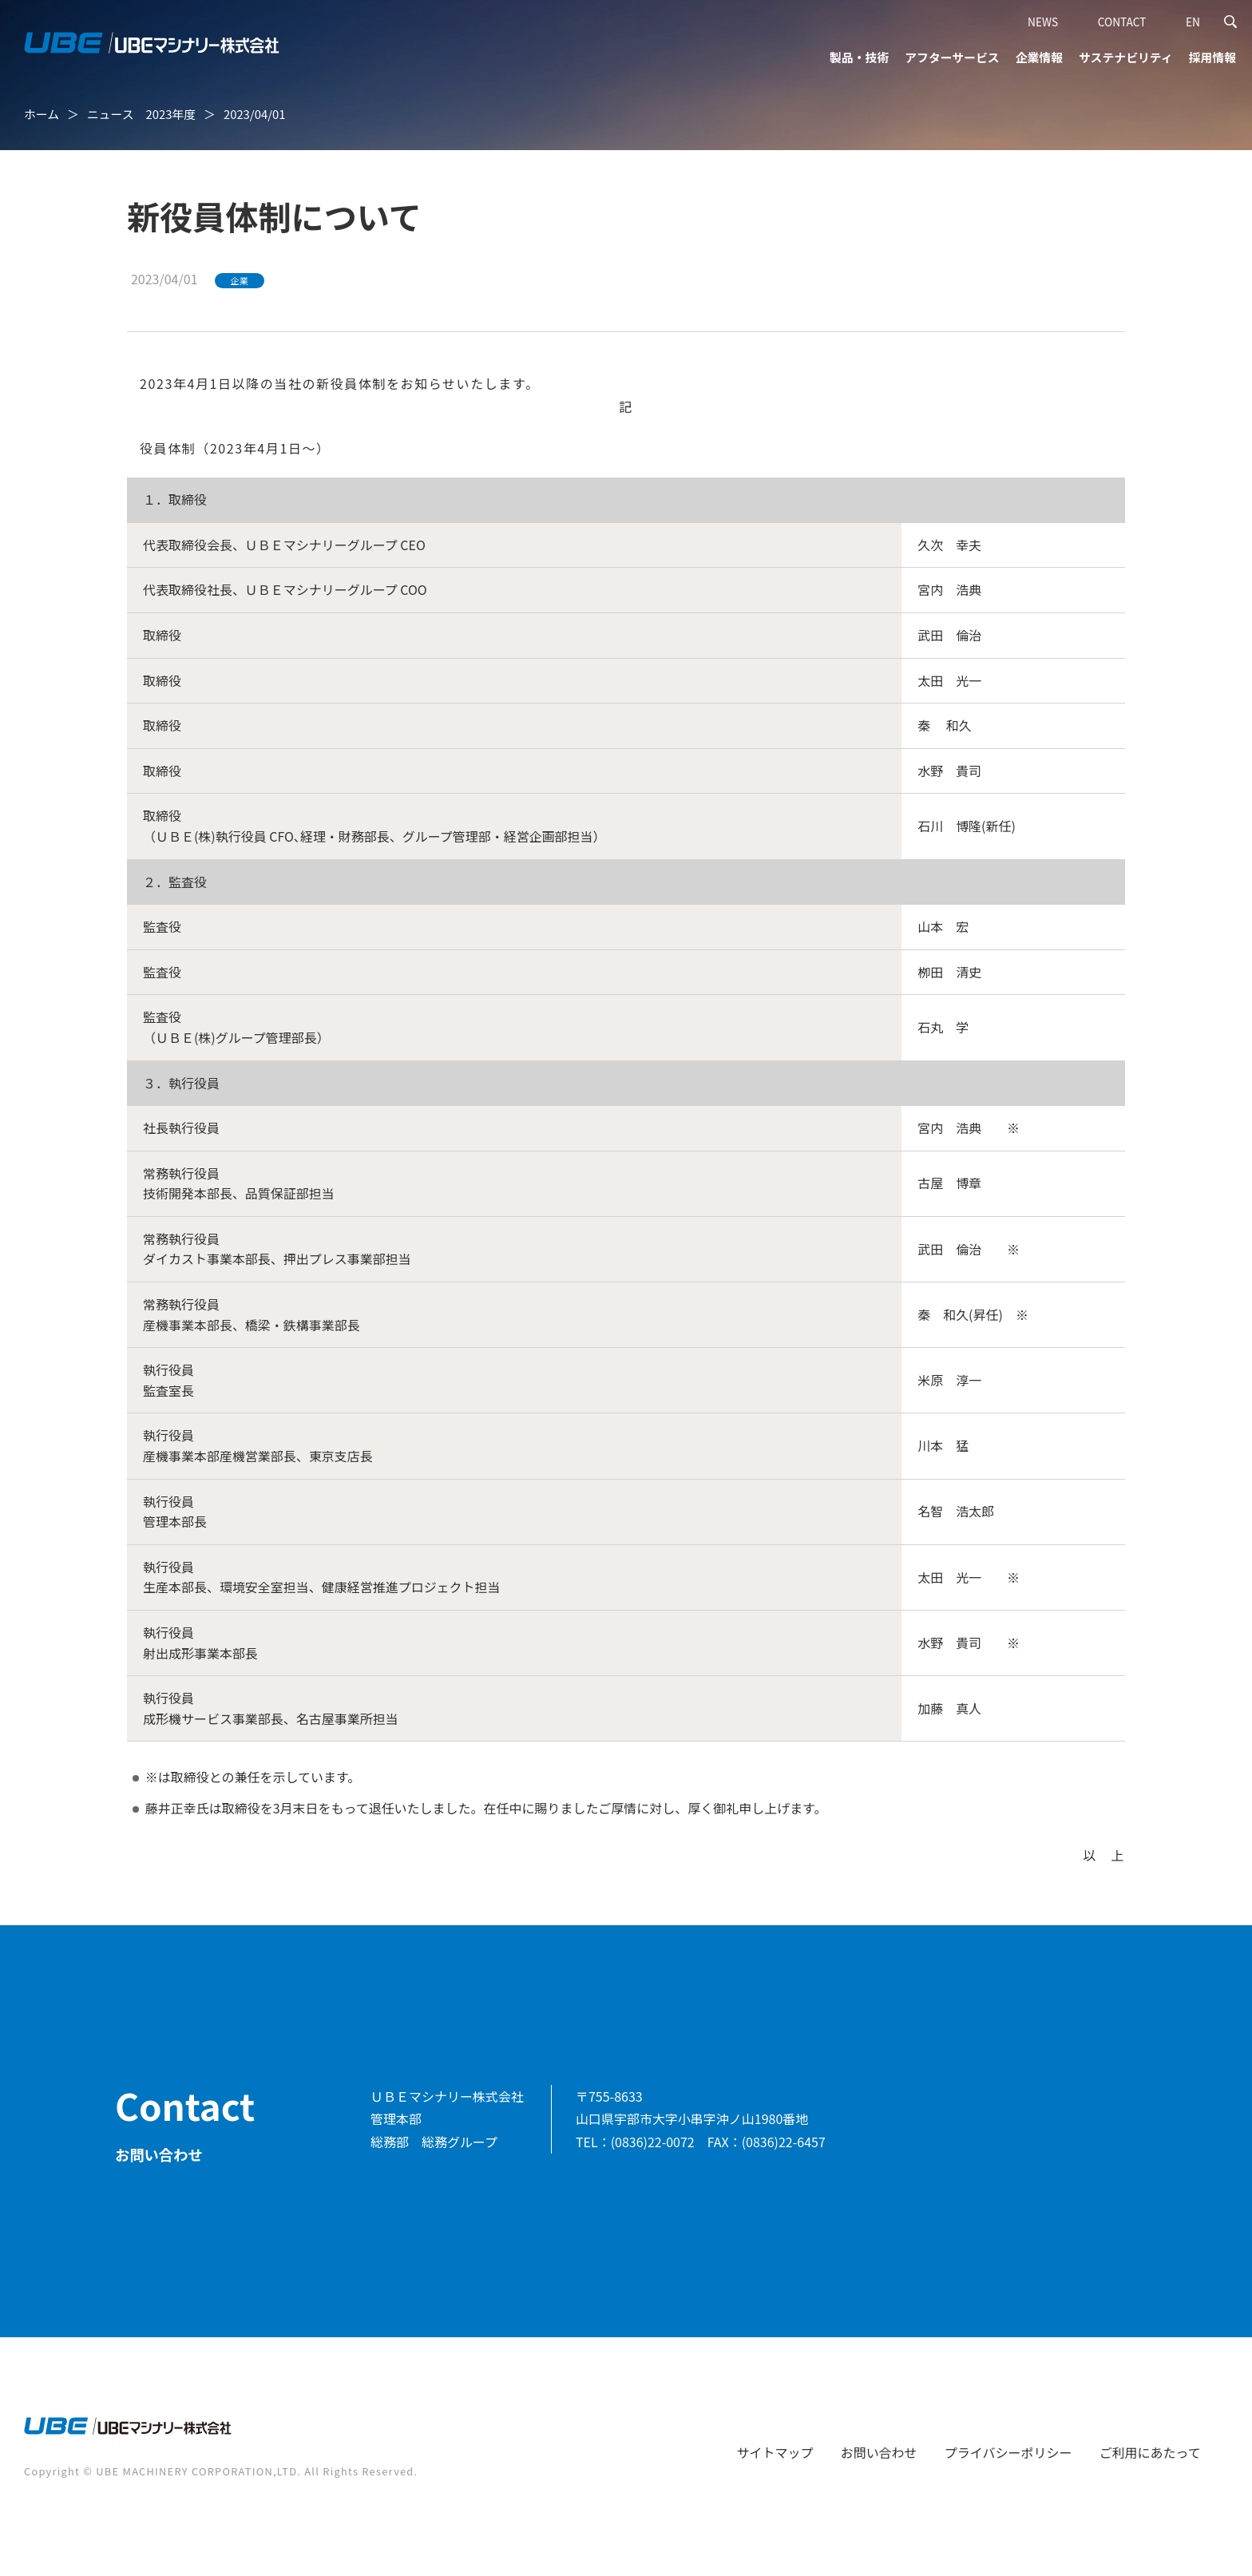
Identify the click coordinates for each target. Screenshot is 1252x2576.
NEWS (1043, 22)
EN (1193, 22)
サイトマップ (775, 2452)
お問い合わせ (879, 2452)
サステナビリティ (1126, 57)
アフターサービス (952, 57)
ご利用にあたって (1150, 2452)
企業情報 (1039, 57)
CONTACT (1122, 22)
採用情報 (1212, 57)
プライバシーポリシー (1008, 2452)
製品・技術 (859, 57)
